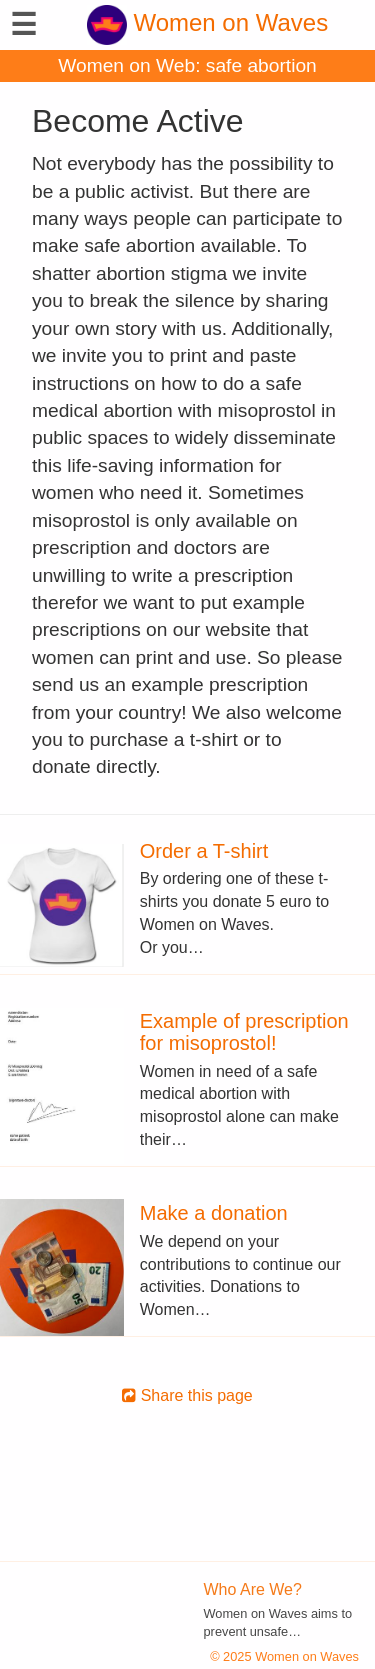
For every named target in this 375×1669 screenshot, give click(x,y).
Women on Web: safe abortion (187, 65)
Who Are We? (253, 1589)
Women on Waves (207, 22)
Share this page (187, 1395)
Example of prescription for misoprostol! (244, 1032)
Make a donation (214, 1213)
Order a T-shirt (204, 851)
